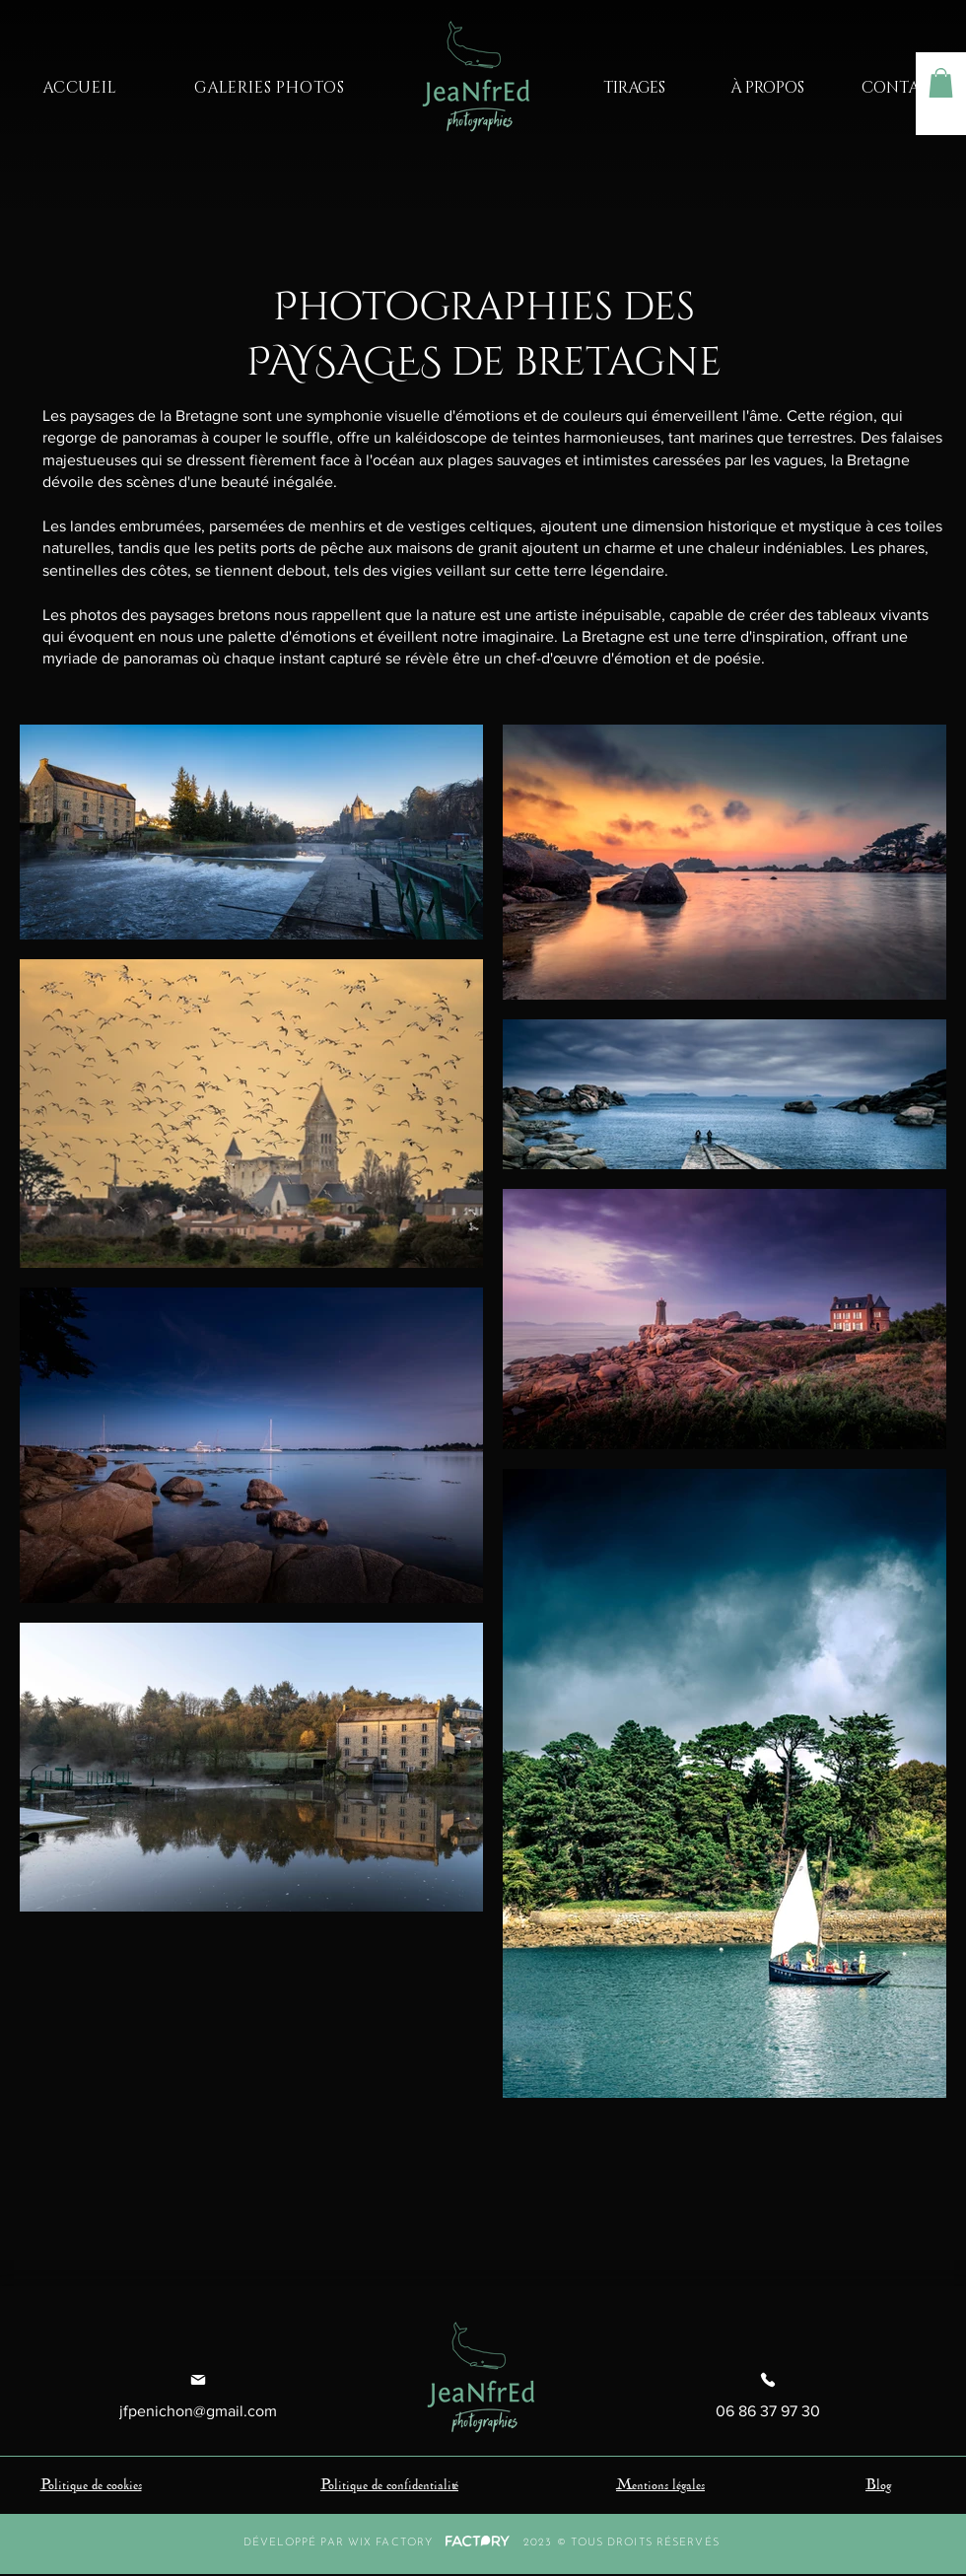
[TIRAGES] (634, 87)
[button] (941, 83)
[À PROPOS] (767, 87)
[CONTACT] (900, 87)
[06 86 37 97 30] (767, 2395)
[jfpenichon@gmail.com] (198, 2395)
